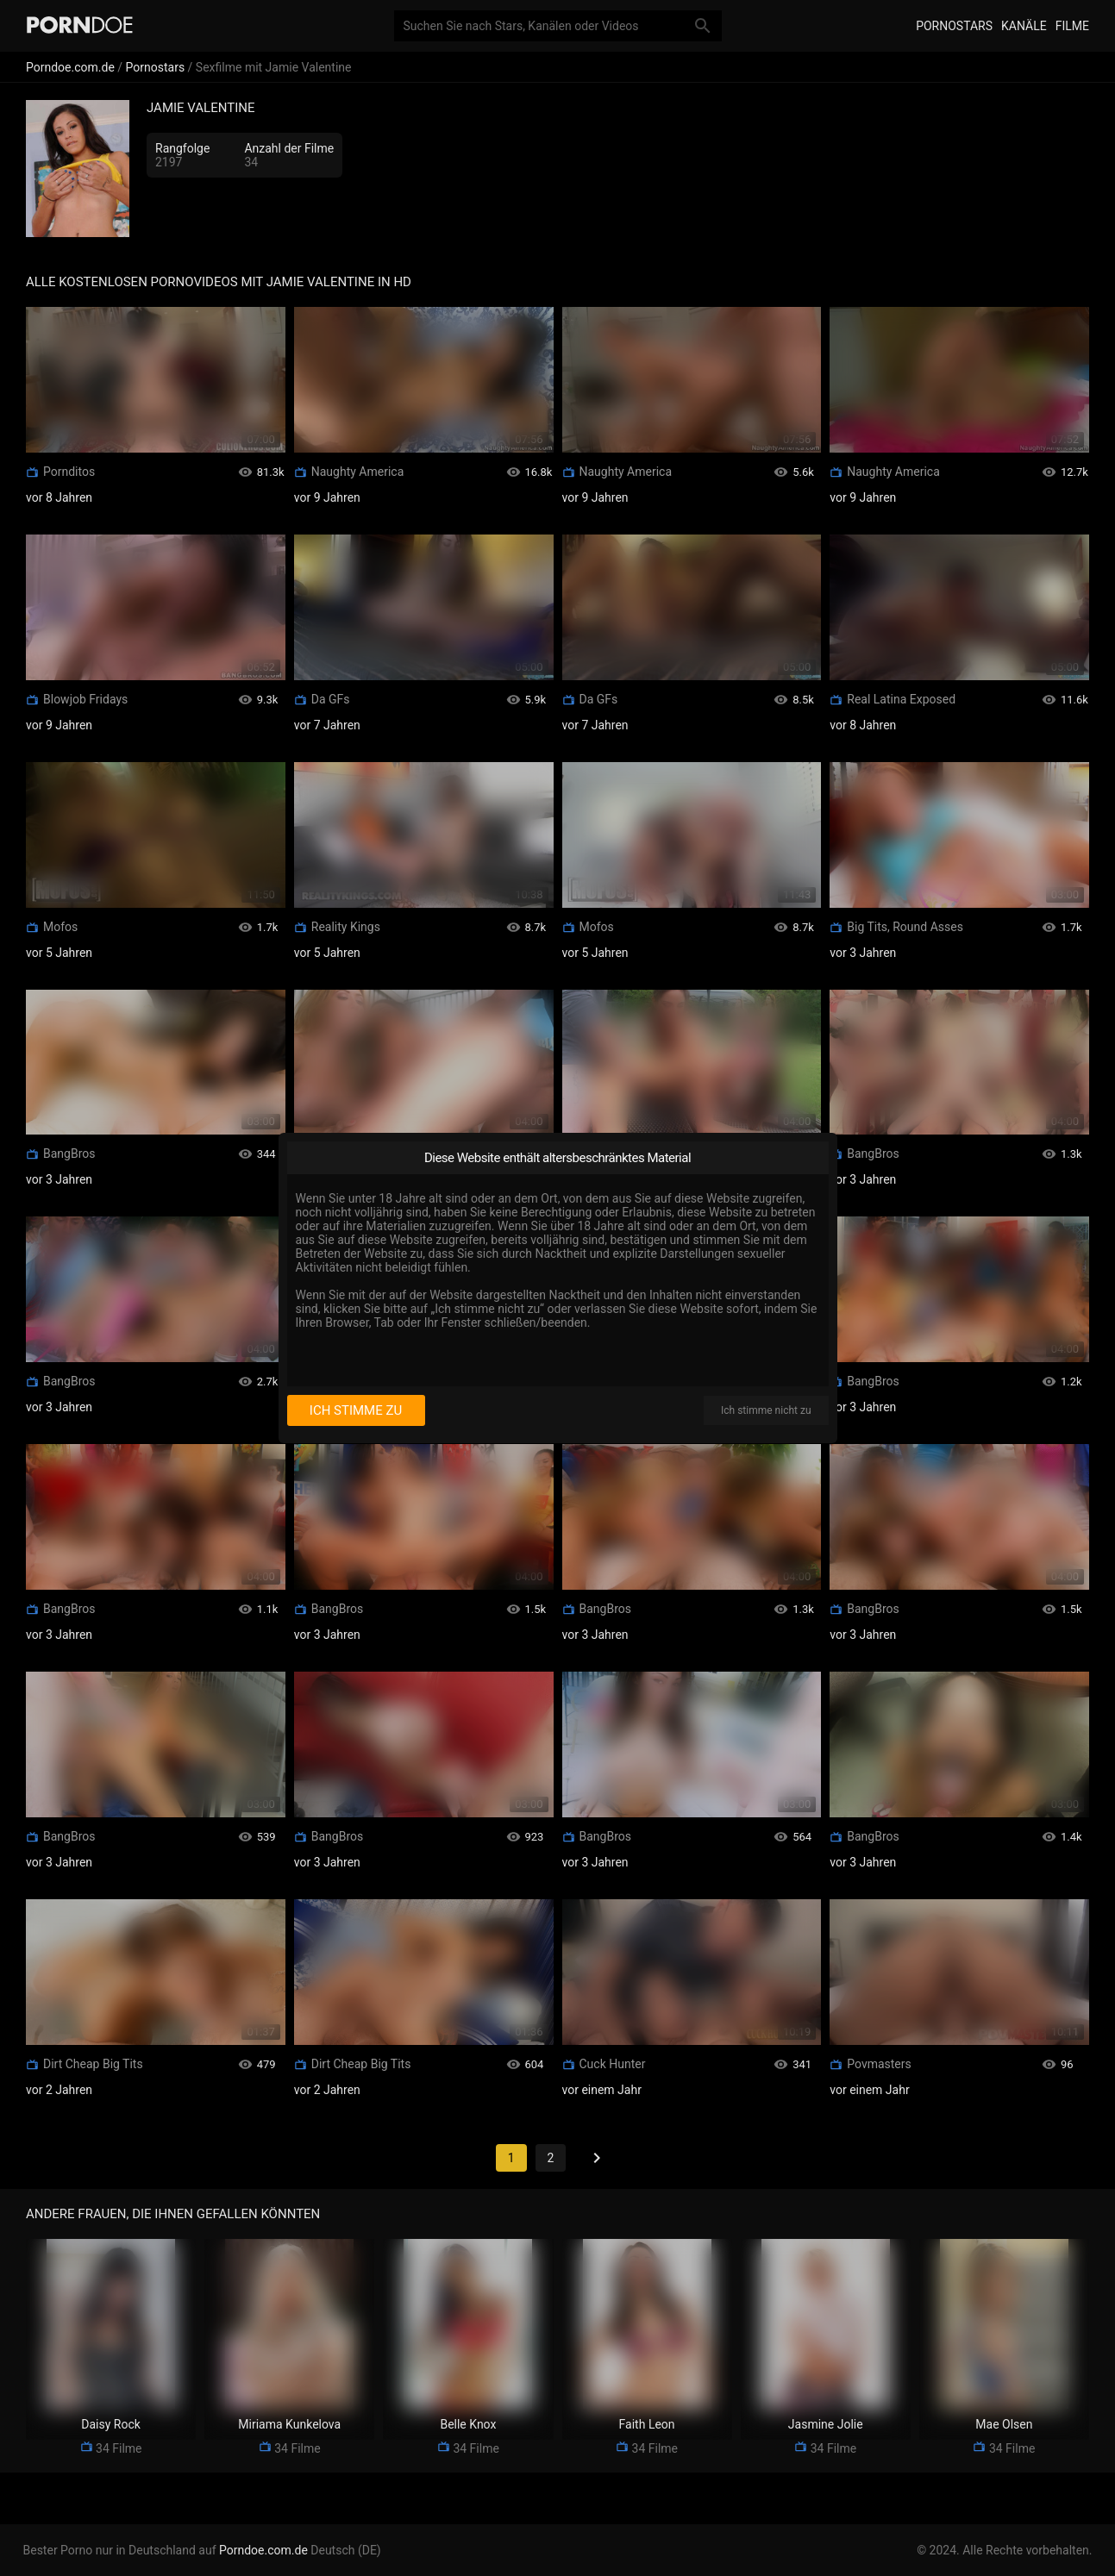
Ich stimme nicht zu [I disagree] (766, 1410)
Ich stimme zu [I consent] (356, 1410)
